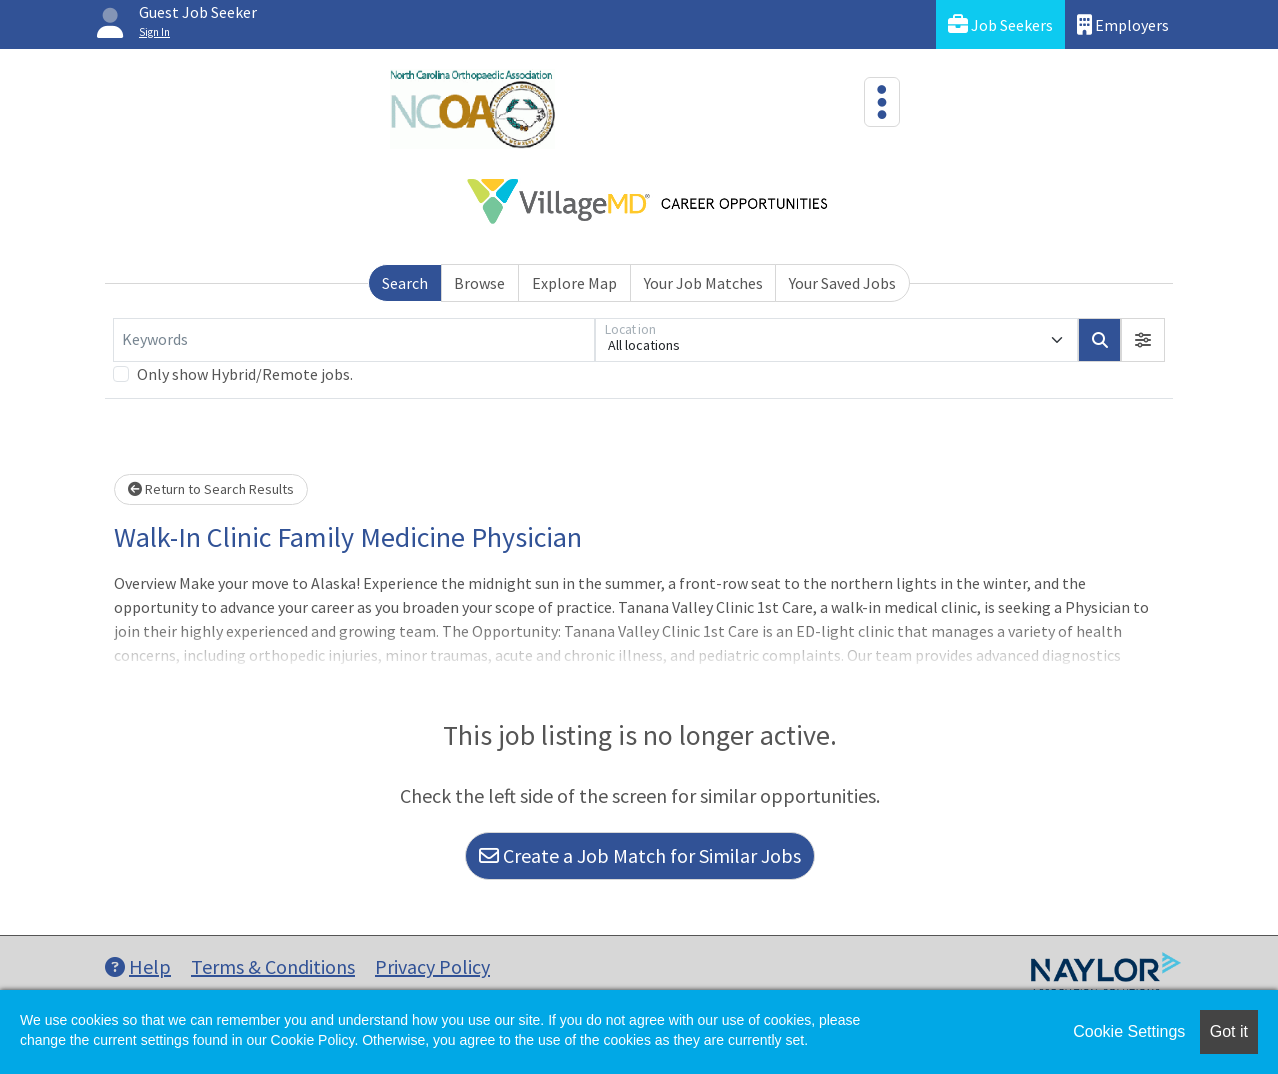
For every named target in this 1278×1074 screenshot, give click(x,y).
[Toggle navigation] (882, 102)
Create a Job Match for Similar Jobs (640, 855)
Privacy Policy (432, 966)
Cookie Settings (1129, 1031)
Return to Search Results (211, 489)
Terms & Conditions (273, 966)
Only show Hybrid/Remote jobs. (245, 374)
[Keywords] (354, 340)
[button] (1143, 340)
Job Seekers (1000, 24)
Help (138, 966)
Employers (1123, 24)
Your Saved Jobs (842, 283)
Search (405, 283)
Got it (1229, 1031)
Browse (479, 283)
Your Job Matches (703, 283)
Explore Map (574, 283)
